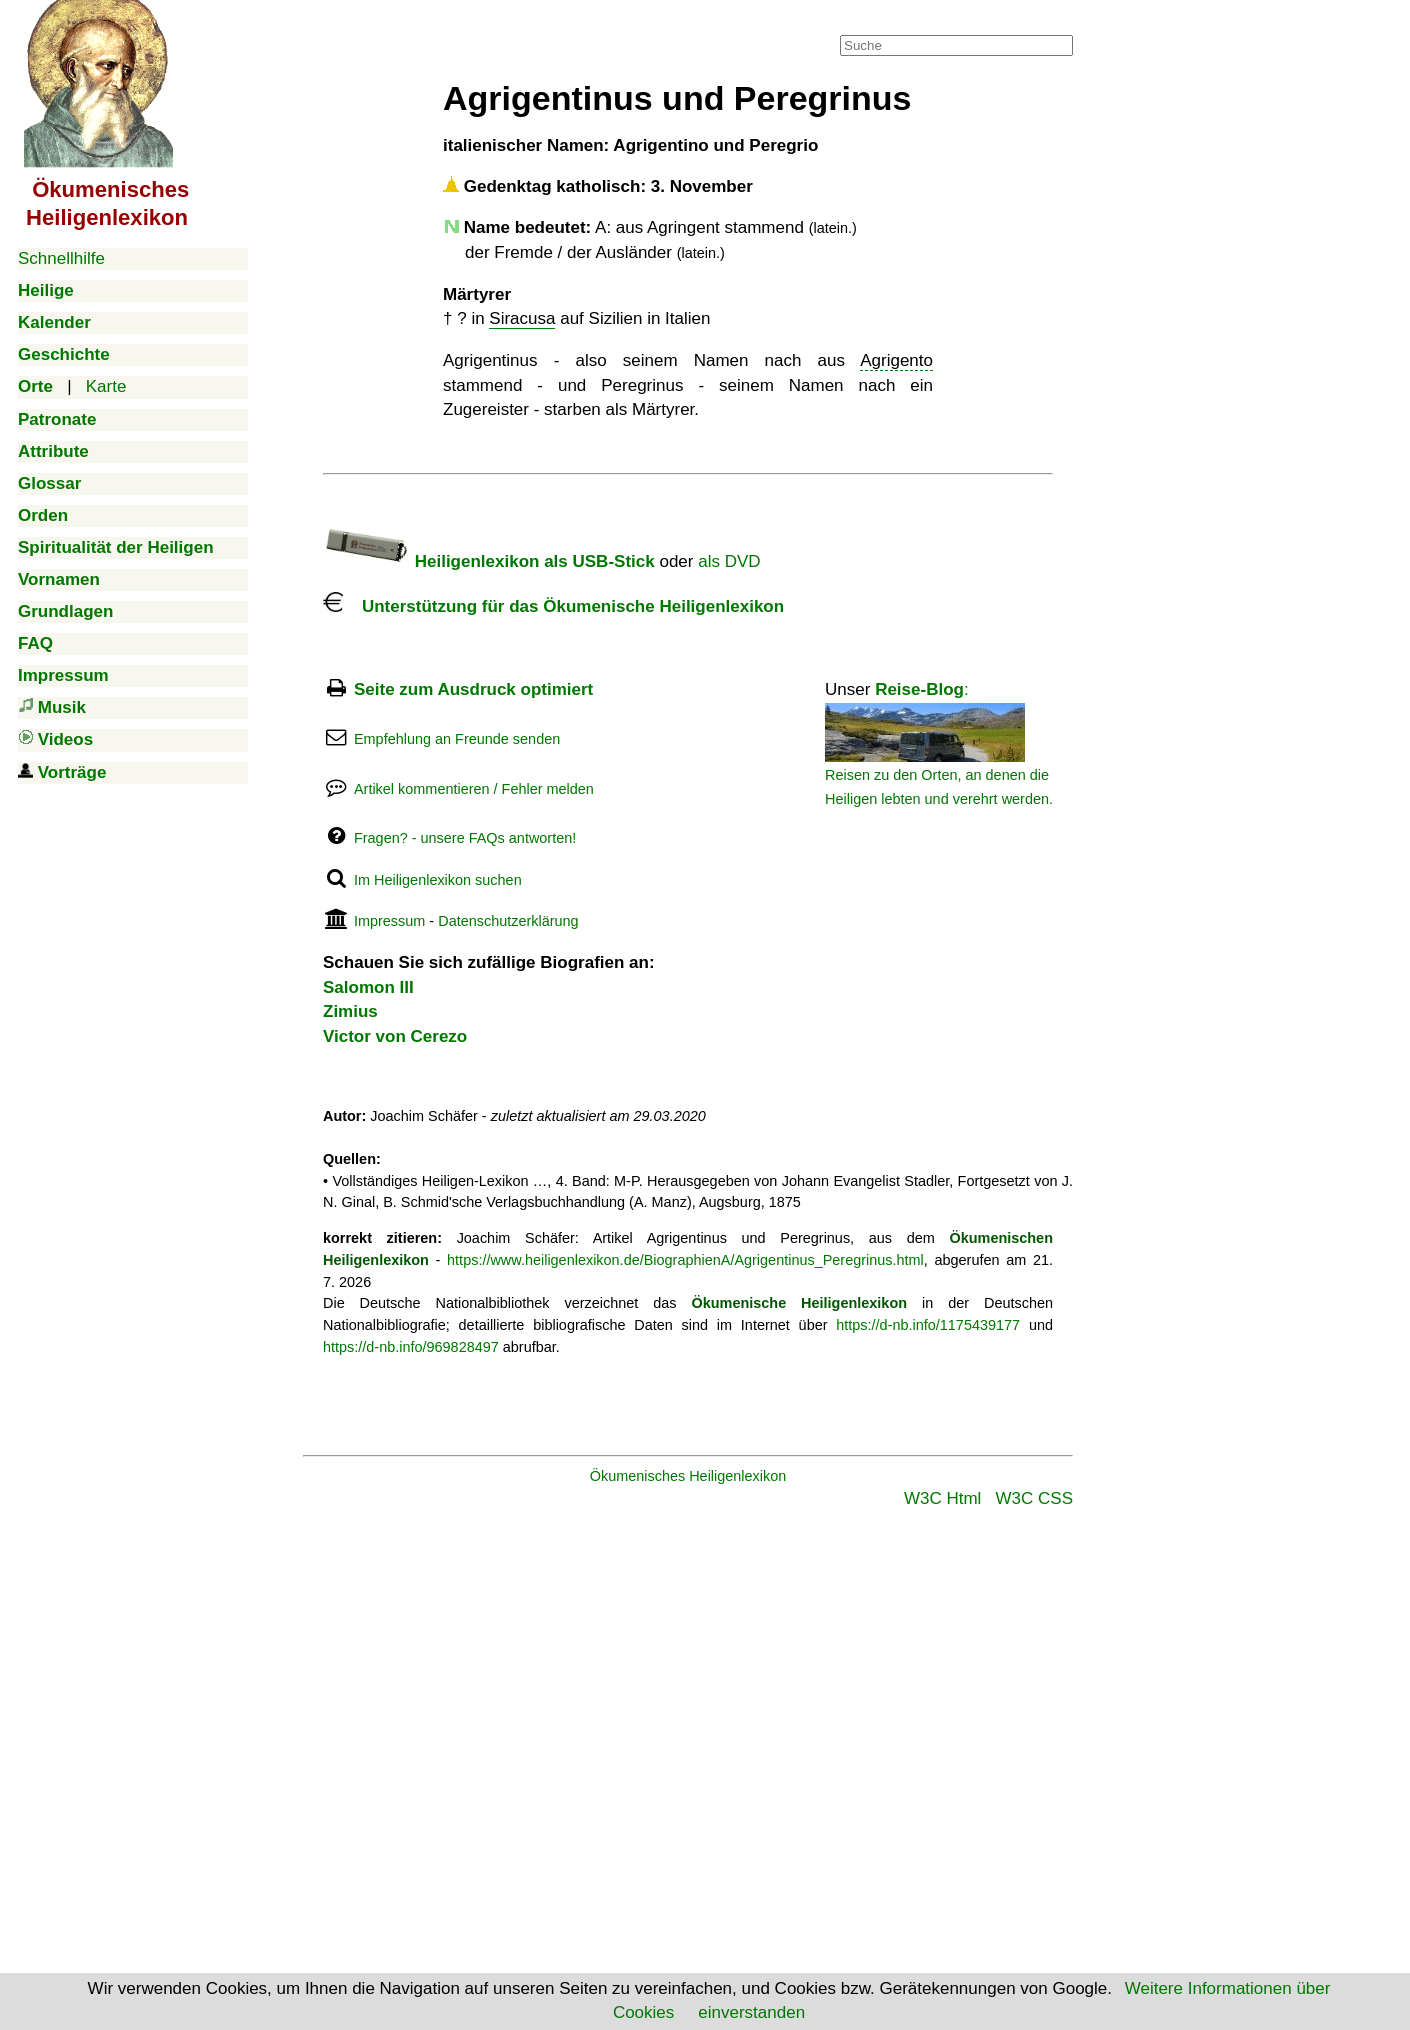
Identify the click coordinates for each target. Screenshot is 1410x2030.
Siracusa (522, 318)
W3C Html (942, 1498)
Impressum (389, 921)
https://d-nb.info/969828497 (411, 1347)
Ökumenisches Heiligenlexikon (688, 1476)
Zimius (350, 1011)
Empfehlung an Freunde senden (457, 739)
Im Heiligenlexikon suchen (438, 880)
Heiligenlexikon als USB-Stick (489, 561)
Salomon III (368, 987)
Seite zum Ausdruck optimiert (473, 689)
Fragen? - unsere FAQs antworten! (465, 838)
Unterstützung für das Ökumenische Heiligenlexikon (553, 606)
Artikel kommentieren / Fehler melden (474, 789)
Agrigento (896, 360)
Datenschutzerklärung (508, 921)
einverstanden (751, 2012)
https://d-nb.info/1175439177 (928, 1325)
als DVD (729, 561)
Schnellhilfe (61, 258)
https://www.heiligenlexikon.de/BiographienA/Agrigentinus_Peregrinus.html (685, 1260)
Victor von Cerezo (395, 1036)
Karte (106, 386)
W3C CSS (1034, 1498)
